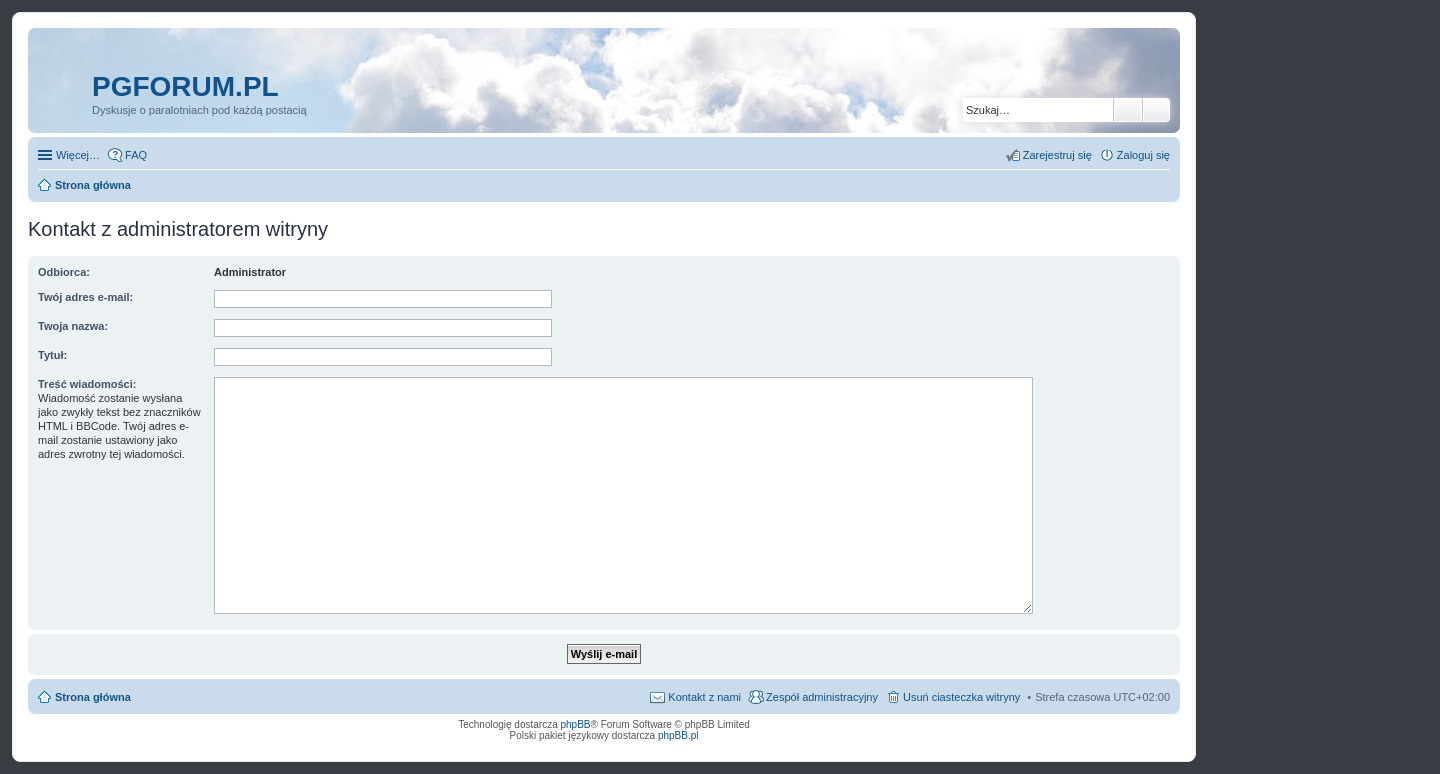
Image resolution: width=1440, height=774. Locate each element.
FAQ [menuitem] (136, 155)
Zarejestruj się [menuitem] (1057, 155)
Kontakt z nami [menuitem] (704, 697)
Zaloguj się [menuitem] (1143, 155)
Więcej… (78, 155)
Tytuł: (52, 355)
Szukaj (1128, 110)
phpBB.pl (678, 735)
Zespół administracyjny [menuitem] (822, 697)
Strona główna (93, 697)
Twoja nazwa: (73, 326)
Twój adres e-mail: (85, 297)
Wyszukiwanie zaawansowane (1156, 110)
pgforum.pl (185, 86)
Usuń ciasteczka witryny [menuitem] (961, 697)
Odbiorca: (64, 272)
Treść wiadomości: (87, 384)
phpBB (576, 724)
